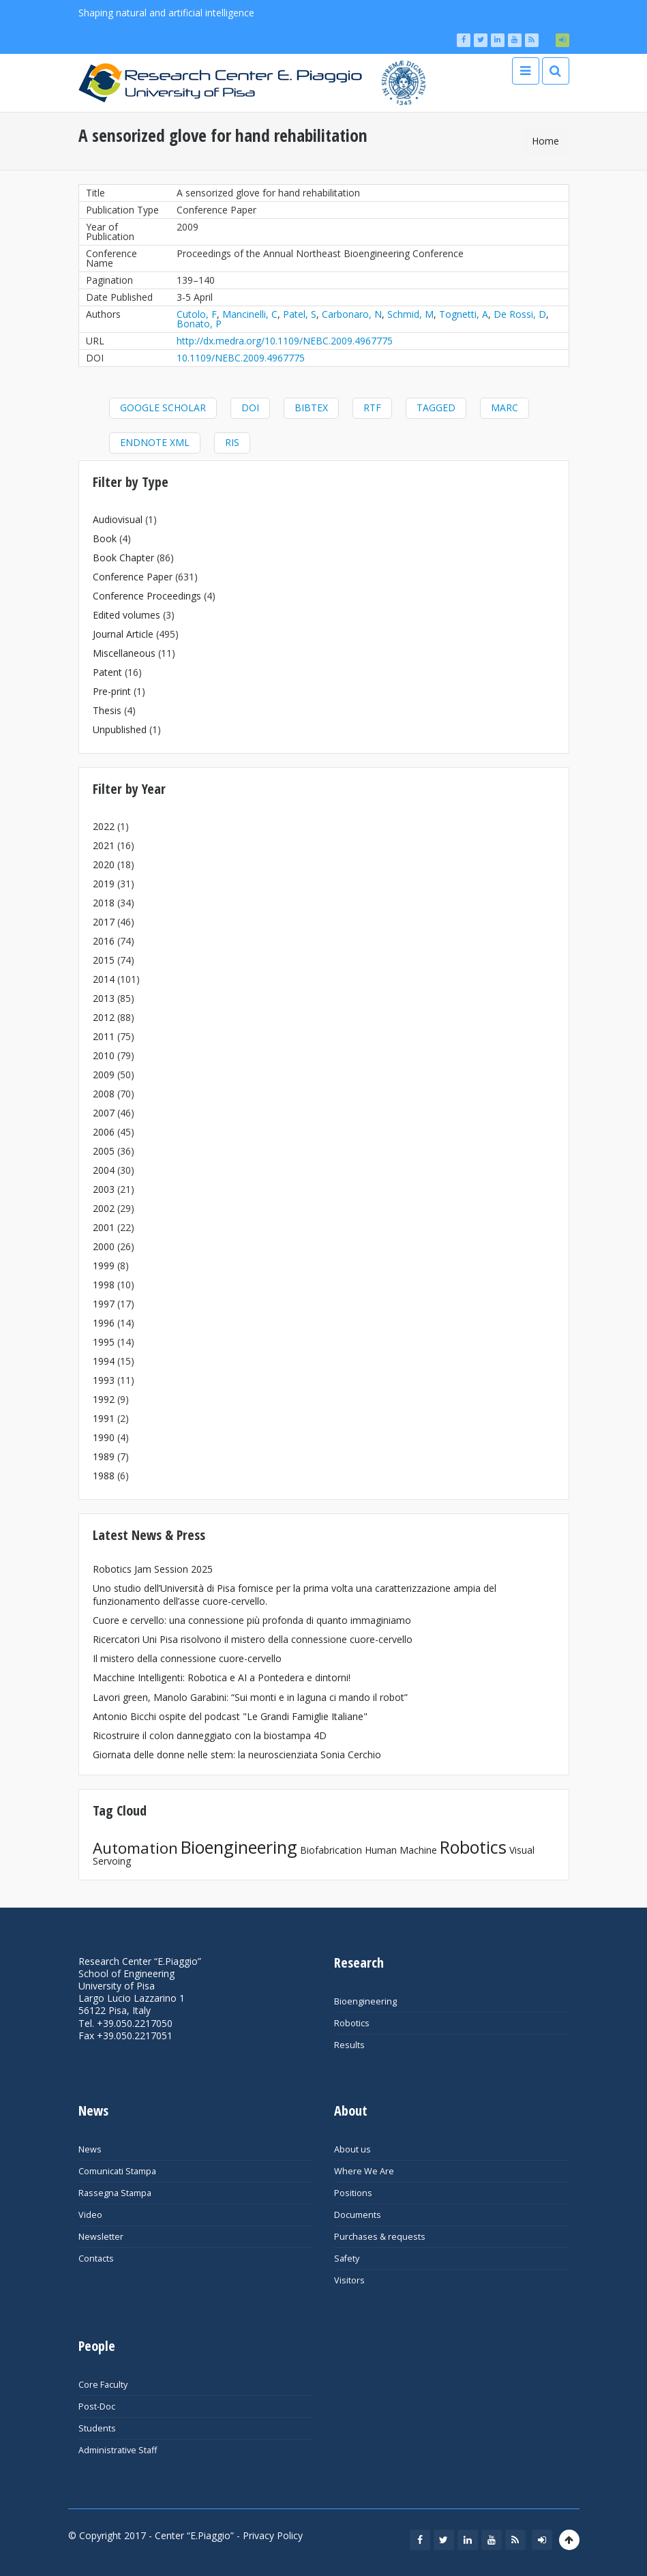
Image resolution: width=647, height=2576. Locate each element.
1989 (104, 1456)
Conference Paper (132, 576)
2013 (104, 998)
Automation (135, 1848)
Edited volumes (126, 614)
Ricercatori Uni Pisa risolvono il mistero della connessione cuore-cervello (252, 1639)
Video (90, 2215)
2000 (104, 1246)
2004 (104, 1170)
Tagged (436, 407)
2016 (104, 940)
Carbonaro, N (352, 314)
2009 (104, 1074)
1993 (104, 1380)
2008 (104, 1093)
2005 (104, 1150)
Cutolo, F (197, 314)
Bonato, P (199, 323)
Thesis (107, 710)
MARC (504, 407)
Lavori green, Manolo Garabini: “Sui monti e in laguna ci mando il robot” (250, 1697)
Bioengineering (239, 1847)
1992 (104, 1399)
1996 (104, 1322)
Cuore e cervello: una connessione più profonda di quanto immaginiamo (252, 1620)
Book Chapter (123, 557)
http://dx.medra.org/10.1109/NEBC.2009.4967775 (285, 340)
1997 (104, 1303)
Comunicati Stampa (117, 2171)
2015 (104, 959)
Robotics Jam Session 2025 (153, 1569)
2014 (104, 979)
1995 (104, 1341)
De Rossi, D (520, 314)
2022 (104, 826)
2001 (104, 1227)
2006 (104, 1131)
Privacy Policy (273, 2535)
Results (349, 2045)
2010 (104, 1055)
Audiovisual (117, 519)
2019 (104, 883)
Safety (346, 2258)
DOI (250, 407)
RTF (372, 407)
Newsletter (100, 2236)
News (90, 2149)
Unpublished (120, 729)
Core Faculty (102, 2384)
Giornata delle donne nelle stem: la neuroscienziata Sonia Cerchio (237, 1754)
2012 (104, 1017)
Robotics (473, 1847)
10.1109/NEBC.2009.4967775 (241, 357)
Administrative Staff (117, 2450)
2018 (104, 902)
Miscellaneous (124, 653)
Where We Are (364, 2171)
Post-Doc (96, 2406)
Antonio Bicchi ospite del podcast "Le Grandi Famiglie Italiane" (230, 1716)
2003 (104, 1189)
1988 (104, 1475)
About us (352, 2149)
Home (545, 140)
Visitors (349, 2280)
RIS (232, 442)
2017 (104, 921)
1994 (104, 1360)
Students (97, 2428)
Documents (357, 2215)
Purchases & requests (379, 2236)
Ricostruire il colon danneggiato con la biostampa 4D (210, 1735)
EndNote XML (155, 442)
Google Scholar (163, 407)
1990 (104, 1437)
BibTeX (311, 407)
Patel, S (299, 314)
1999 (104, 1265)
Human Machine (401, 1850)
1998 (104, 1284)
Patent (107, 672)
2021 (104, 845)
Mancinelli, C (249, 314)
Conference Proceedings (147, 595)
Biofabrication (331, 1850)
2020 (104, 864)
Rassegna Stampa (114, 2193)
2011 (104, 1036)
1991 (104, 1418)
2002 (104, 1208)
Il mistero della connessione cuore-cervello (187, 1658)
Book (105, 538)
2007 (104, 1112)
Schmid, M (410, 314)
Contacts (96, 2258)
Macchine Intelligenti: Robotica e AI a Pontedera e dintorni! (221, 1677)
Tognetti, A (463, 314)
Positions (353, 2193)
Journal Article (123, 633)
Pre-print (112, 691)
